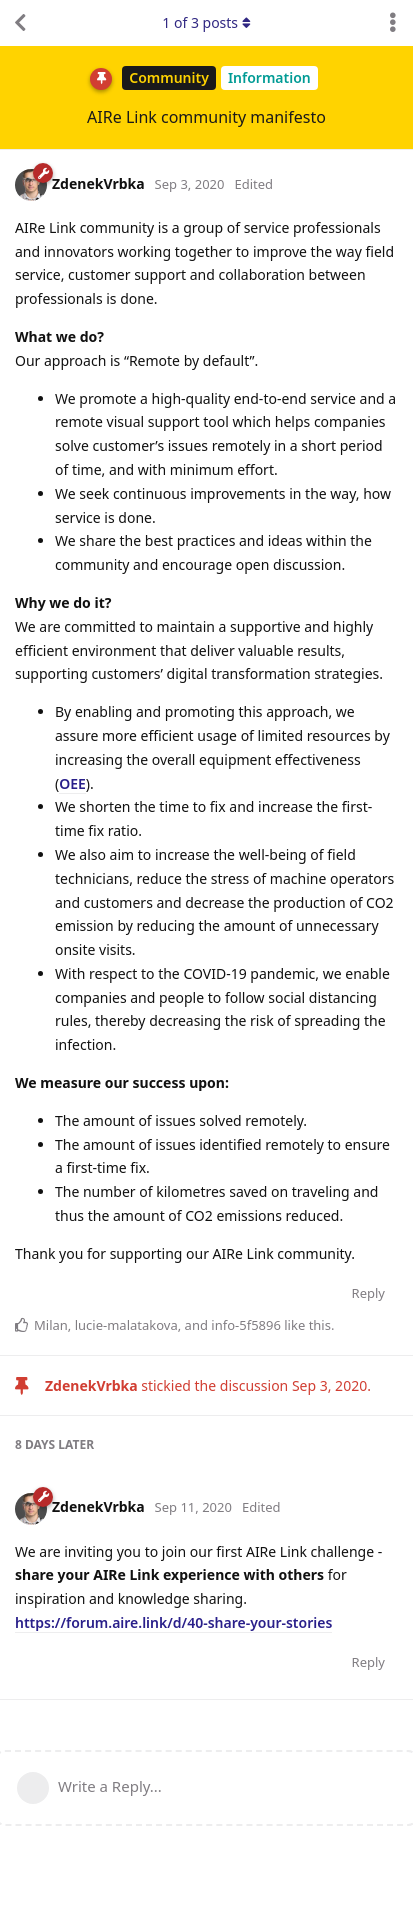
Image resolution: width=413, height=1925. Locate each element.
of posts (206, 22)
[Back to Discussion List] (20, 23)
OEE (72, 783)
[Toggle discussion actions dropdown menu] (393, 23)
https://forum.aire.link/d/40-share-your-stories (173, 1622)
